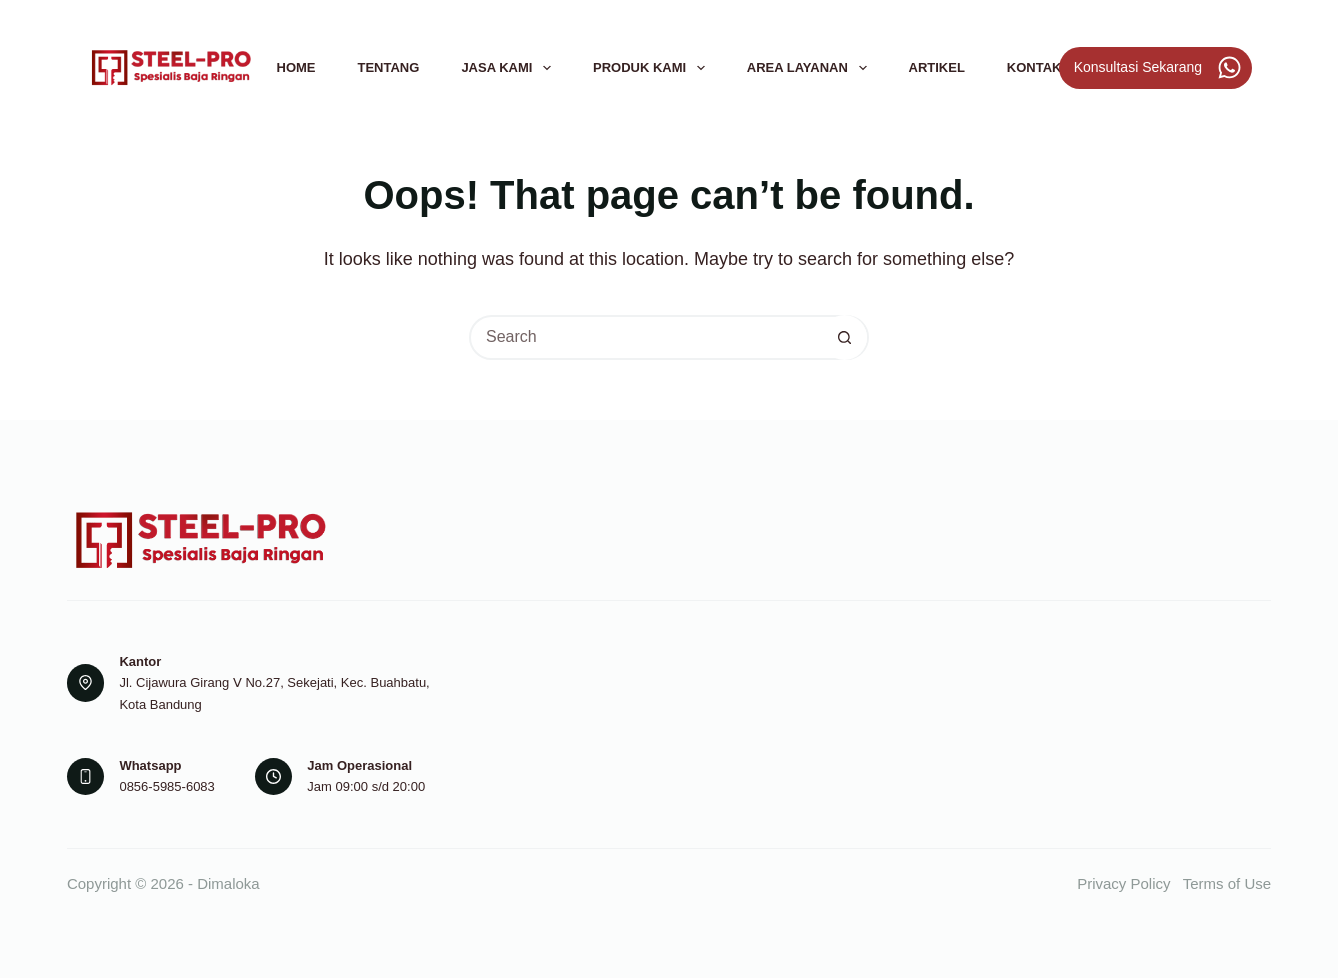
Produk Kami (653, 68)
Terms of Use (1227, 883)
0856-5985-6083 (166, 786)
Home (296, 67)
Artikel (937, 67)
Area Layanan (811, 68)
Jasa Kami (510, 68)
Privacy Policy (1123, 883)
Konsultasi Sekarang (1158, 67)
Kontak (1034, 67)
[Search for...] (646, 337)
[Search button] (844, 337)
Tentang (389, 67)
